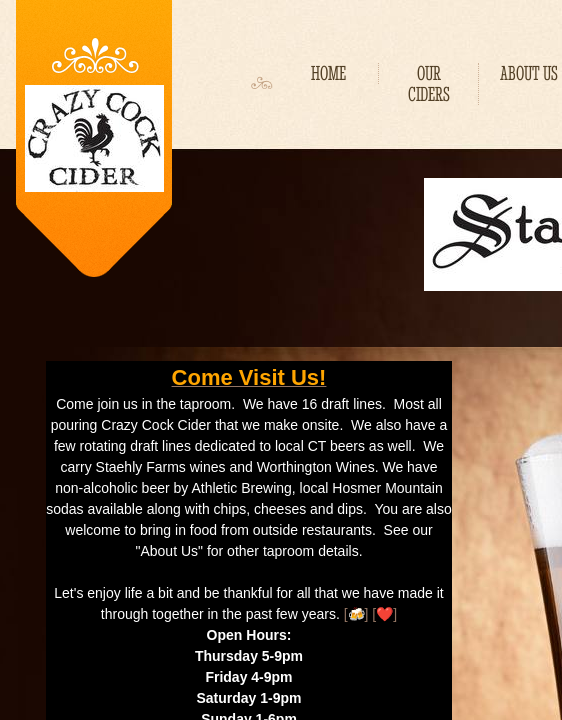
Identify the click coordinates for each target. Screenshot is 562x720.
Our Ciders (429, 84)
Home (328, 73)
